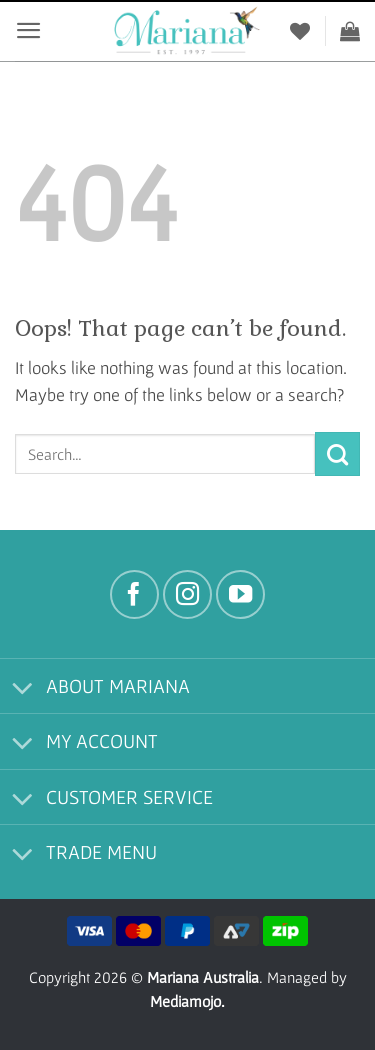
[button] (29, 30)
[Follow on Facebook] (134, 594)
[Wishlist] (300, 31)
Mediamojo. (187, 1001)
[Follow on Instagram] (187, 594)
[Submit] (337, 454)
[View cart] (350, 31)
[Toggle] (22, 689)
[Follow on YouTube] (240, 594)
